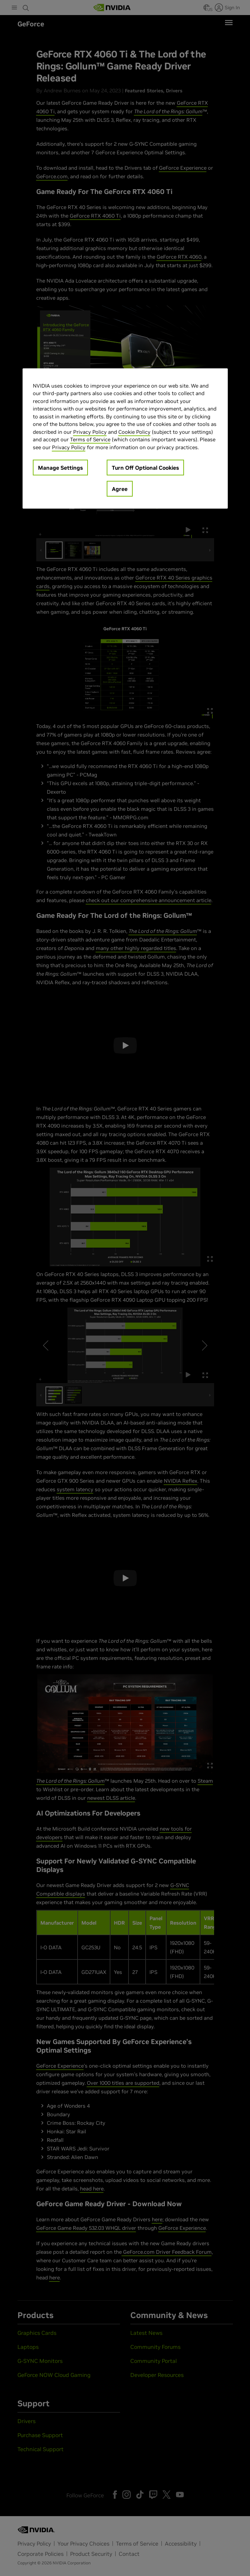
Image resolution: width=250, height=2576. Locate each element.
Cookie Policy (134, 431)
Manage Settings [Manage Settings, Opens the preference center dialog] (60, 467)
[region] (125, 438)
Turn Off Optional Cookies (145, 467)
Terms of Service (90, 439)
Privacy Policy (90, 431)
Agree (120, 488)
